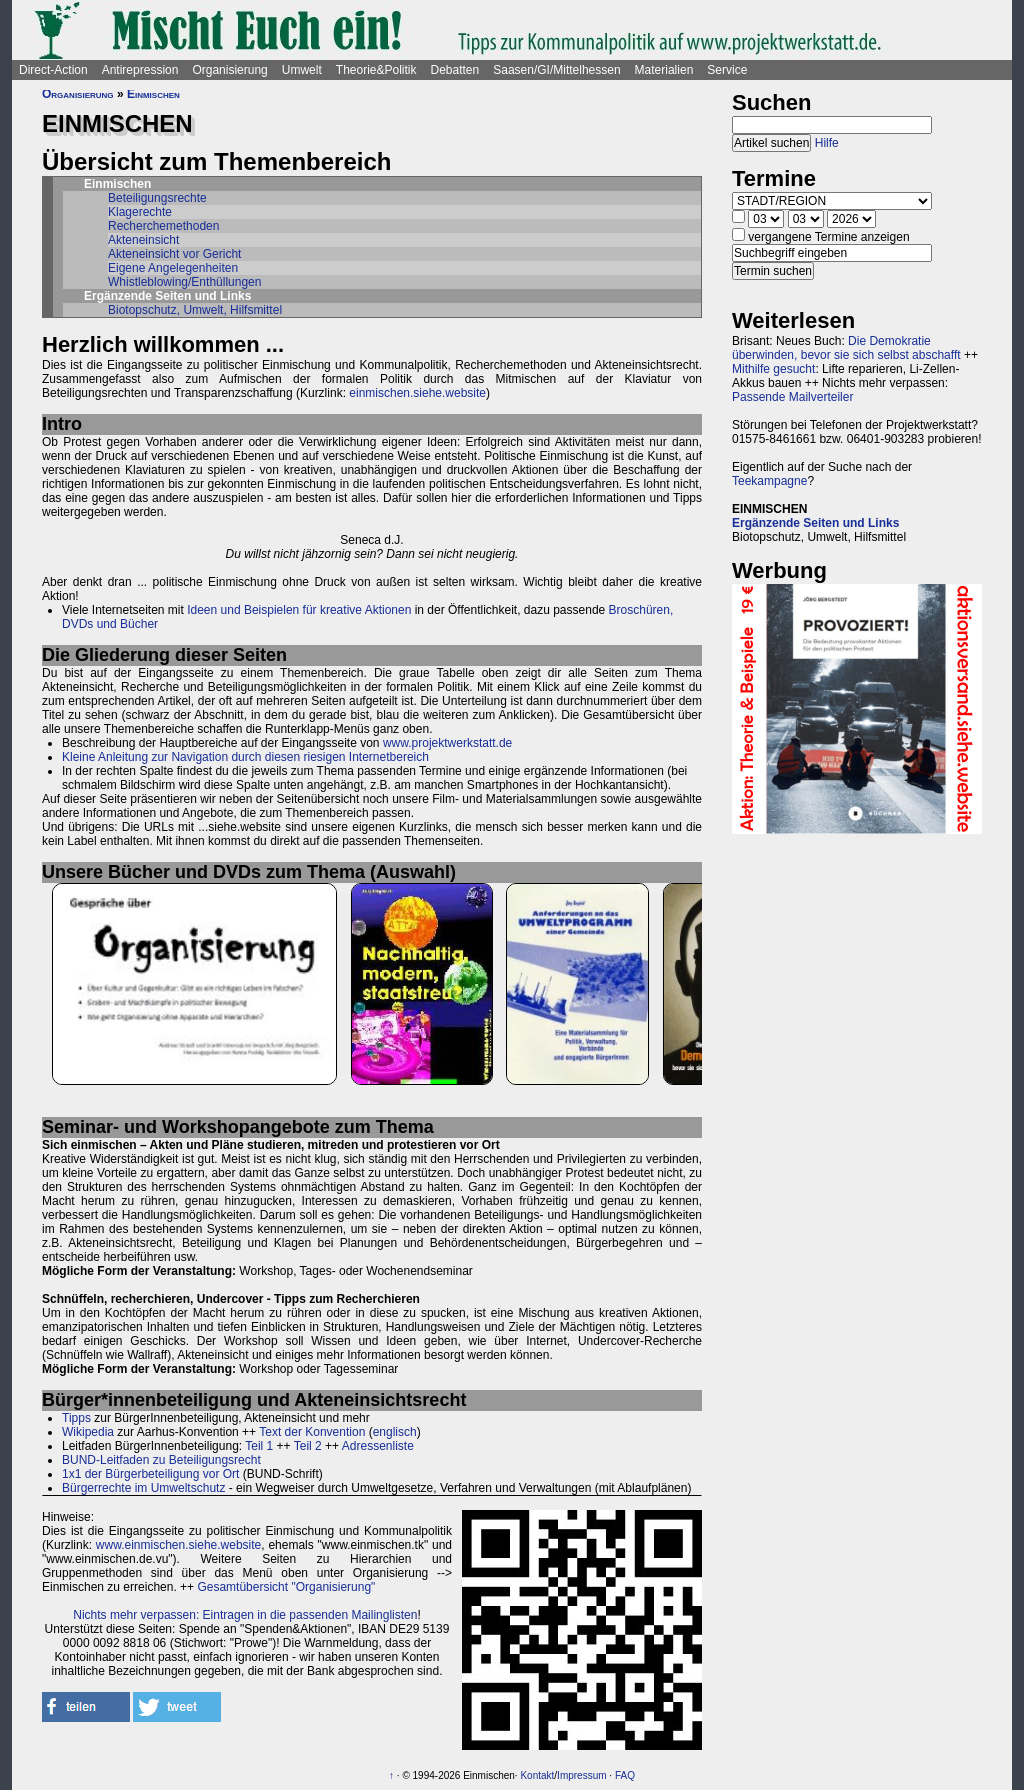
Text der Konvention (312, 1432)
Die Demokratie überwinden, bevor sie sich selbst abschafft (846, 348)
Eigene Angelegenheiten (173, 268)
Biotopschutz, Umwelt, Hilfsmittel (195, 310)
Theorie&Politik (376, 70)
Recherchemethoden (163, 226)
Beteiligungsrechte (157, 198)
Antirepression (140, 70)
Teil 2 (308, 1446)
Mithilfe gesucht (773, 369)
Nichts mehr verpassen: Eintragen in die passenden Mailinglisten (245, 1615)
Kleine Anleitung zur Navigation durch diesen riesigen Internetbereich (245, 757)
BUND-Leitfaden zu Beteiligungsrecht (161, 1460)
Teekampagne (769, 481)
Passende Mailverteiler (792, 397)
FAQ (625, 1775)
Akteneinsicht (143, 240)
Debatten (455, 70)
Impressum (581, 1775)
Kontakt (537, 1775)
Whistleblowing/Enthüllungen (184, 282)
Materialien (664, 70)
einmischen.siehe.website (417, 393)
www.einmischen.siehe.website (178, 1545)
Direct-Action (53, 70)
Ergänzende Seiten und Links (815, 523)
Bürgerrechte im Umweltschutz (143, 1488)
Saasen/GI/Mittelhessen (556, 70)
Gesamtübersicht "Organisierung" (286, 1587)
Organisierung (229, 70)
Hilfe (827, 143)
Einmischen (153, 94)
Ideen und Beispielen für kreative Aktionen (299, 610)
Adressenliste (378, 1446)
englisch (395, 1432)
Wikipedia (88, 1432)
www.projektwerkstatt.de (447, 743)
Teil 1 (259, 1446)
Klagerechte (140, 212)
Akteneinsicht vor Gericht (174, 254)
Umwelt (302, 70)
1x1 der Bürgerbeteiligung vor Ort (150, 1474)
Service (727, 70)
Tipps (76, 1418)
